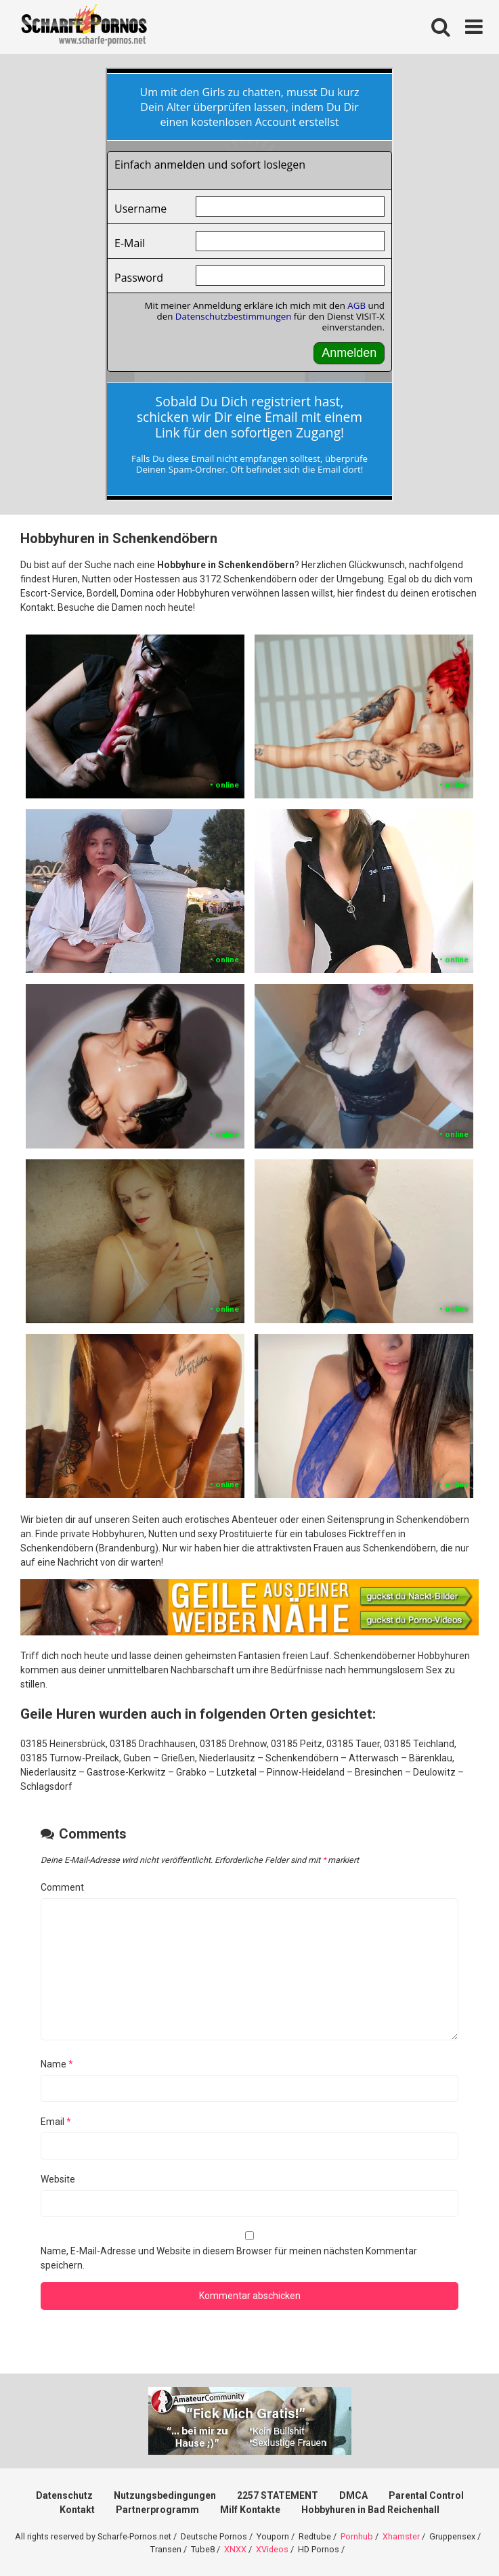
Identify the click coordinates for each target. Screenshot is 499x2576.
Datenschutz (64, 2495)
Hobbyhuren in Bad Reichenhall (370, 2509)
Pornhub (357, 2536)
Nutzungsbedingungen (165, 2495)
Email (56, 2121)
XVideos (272, 2549)
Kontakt (77, 2509)
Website (58, 2179)
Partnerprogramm (157, 2509)
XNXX (235, 2549)
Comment (62, 1887)
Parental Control (426, 2495)
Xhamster (401, 2536)
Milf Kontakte (250, 2509)
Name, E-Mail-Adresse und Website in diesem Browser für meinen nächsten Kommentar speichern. (229, 2258)
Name (57, 2064)
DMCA (353, 2495)
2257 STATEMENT (277, 2495)
